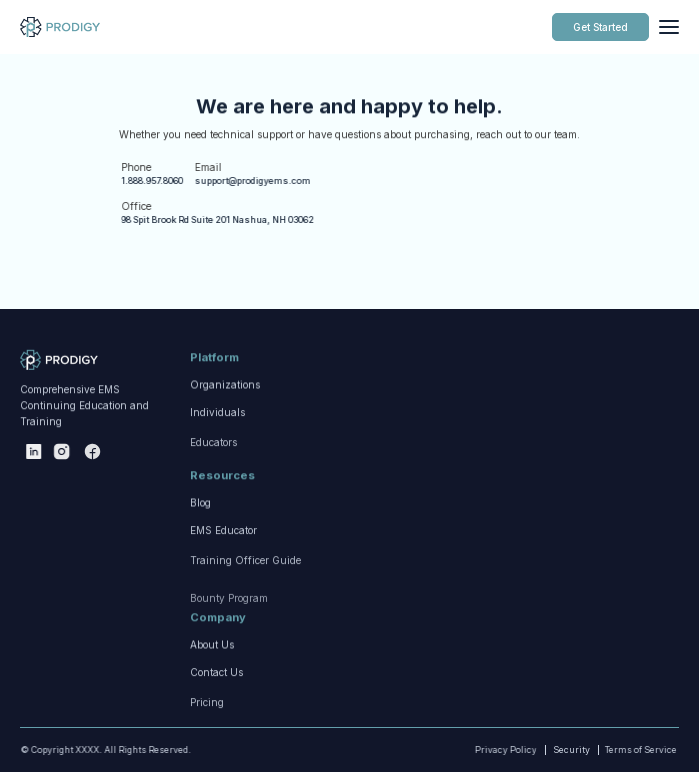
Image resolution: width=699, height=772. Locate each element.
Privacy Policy (490, 750)
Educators (213, 505)
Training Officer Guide (245, 623)
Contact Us (216, 714)
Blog (200, 529)
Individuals (217, 454)
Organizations (225, 411)
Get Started (600, 27)
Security (571, 750)
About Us (212, 671)
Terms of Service (614, 750)
